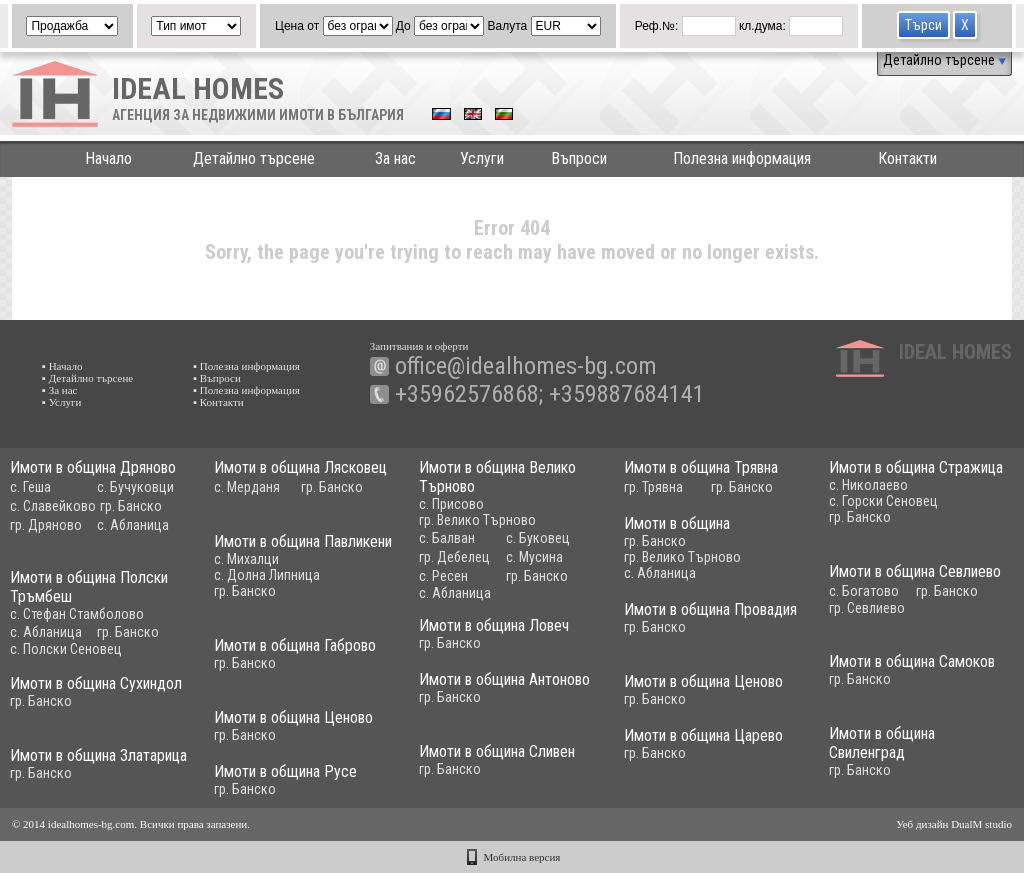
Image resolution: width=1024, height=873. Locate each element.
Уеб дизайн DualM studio (954, 824)
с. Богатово (864, 591)
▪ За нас (59, 390)
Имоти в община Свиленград (882, 743)
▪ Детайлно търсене (87, 378)
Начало (108, 158)
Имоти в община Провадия (710, 609)
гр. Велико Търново (477, 520)
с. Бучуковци (135, 487)
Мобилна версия (522, 857)
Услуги (482, 158)
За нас (395, 158)
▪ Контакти (218, 402)
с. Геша (30, 487)
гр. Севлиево (867, 608)
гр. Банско (131, 506)
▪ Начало (62, 366)
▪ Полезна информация (246, 366)
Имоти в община (677, 523)
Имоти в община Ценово (703, 681)
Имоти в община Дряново (93, 467)
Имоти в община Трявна (701, 467)
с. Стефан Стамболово (77, 614)
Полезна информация (742, 158)
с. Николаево (868, 485)
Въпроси (579, 158)
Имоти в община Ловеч (494, 625)
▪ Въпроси (217, 378)
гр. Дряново (46, 525)
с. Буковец (538, 538)
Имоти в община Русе (285, 771)
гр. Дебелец (454, 557)
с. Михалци (246, 559)
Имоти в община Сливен (497, 751)
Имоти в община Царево (703, 735)
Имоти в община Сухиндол (96, 683)
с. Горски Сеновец (883, 501)
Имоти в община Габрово (295, 645)
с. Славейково (53, 506)
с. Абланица (133, 525)
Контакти (907, 158)
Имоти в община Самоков (912, 661)
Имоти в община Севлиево (915, 571)
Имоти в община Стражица (916, 467)
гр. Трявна (653, 487)
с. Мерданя (247, 487)
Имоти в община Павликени (303, 541)
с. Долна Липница (267, 575)
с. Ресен (443, 576)
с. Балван (447, 538)
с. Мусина (534, 557)
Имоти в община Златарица (98, 755)
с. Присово (451, 504)
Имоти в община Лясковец (300, 467)
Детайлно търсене (944, 60)
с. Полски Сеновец (66, 649)
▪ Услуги (61, 402)
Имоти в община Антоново (504, 679)
